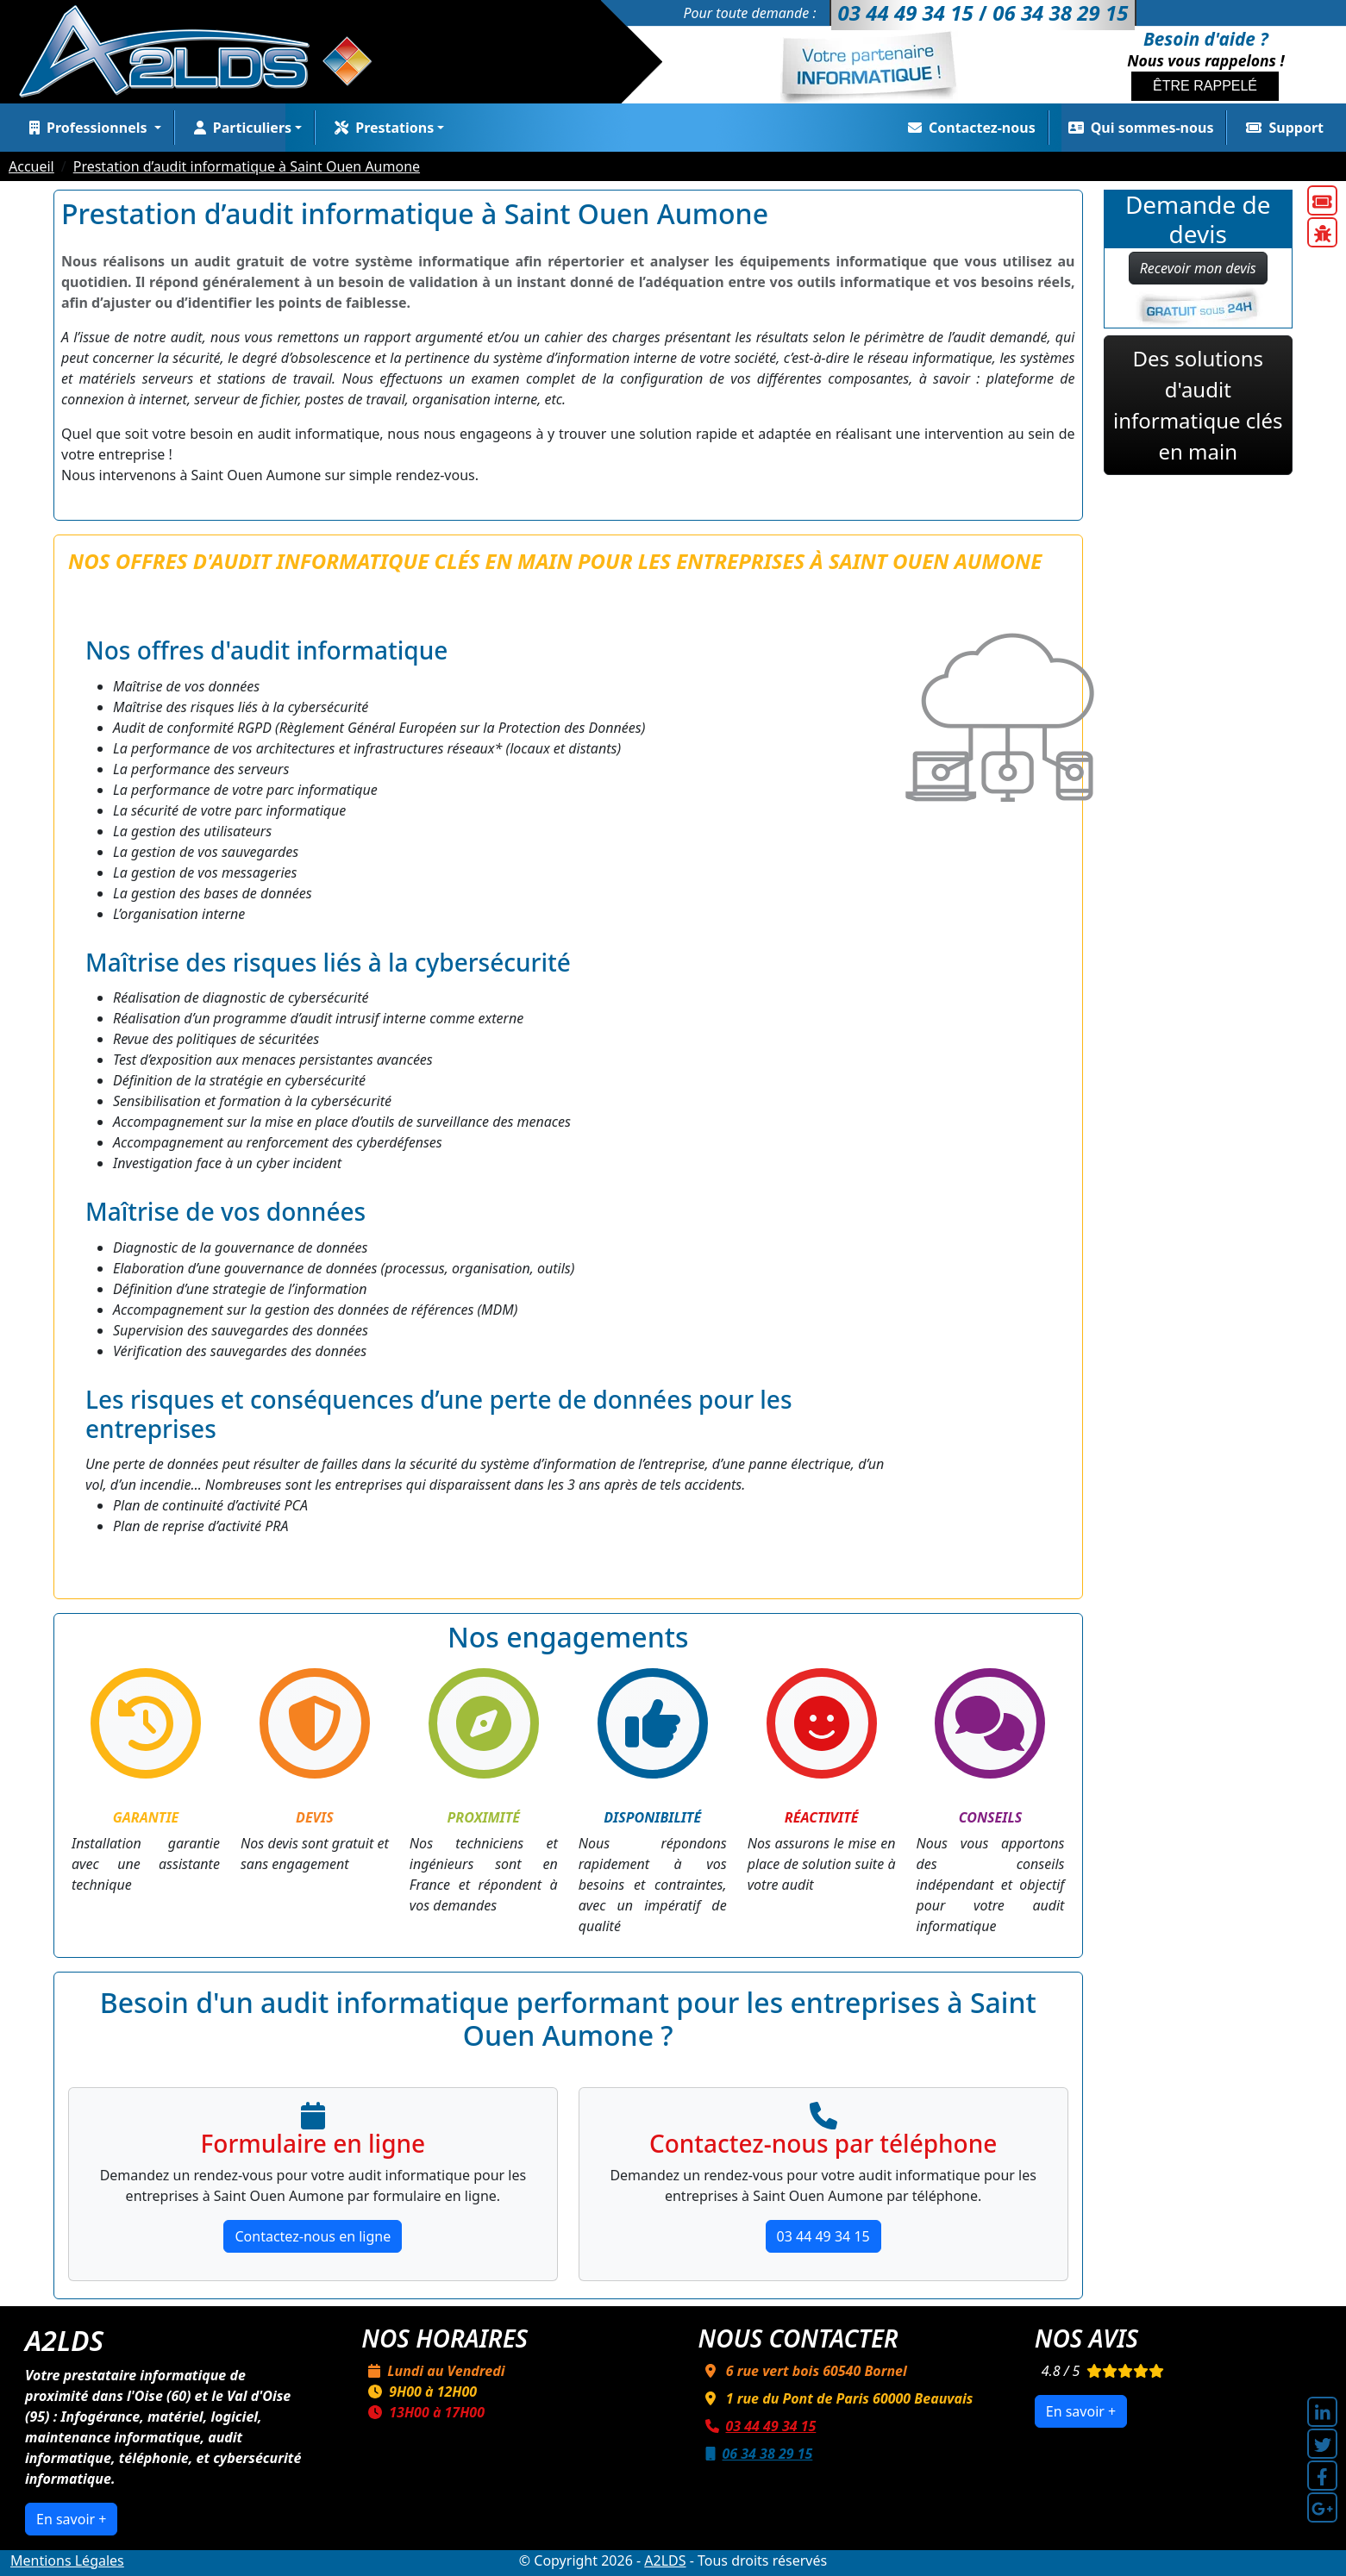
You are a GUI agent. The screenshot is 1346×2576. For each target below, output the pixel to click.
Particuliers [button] (239, 127)
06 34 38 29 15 (755, 2453)
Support (1281, 127)
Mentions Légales (67, 2560)
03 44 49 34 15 (823, 2236)
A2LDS (665, 2560)
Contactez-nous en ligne (313, 2236)
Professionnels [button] (86, 127)
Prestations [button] (381, 127)
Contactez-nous (968, 127)
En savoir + (71, 2519)
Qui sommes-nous (1137, 127)
